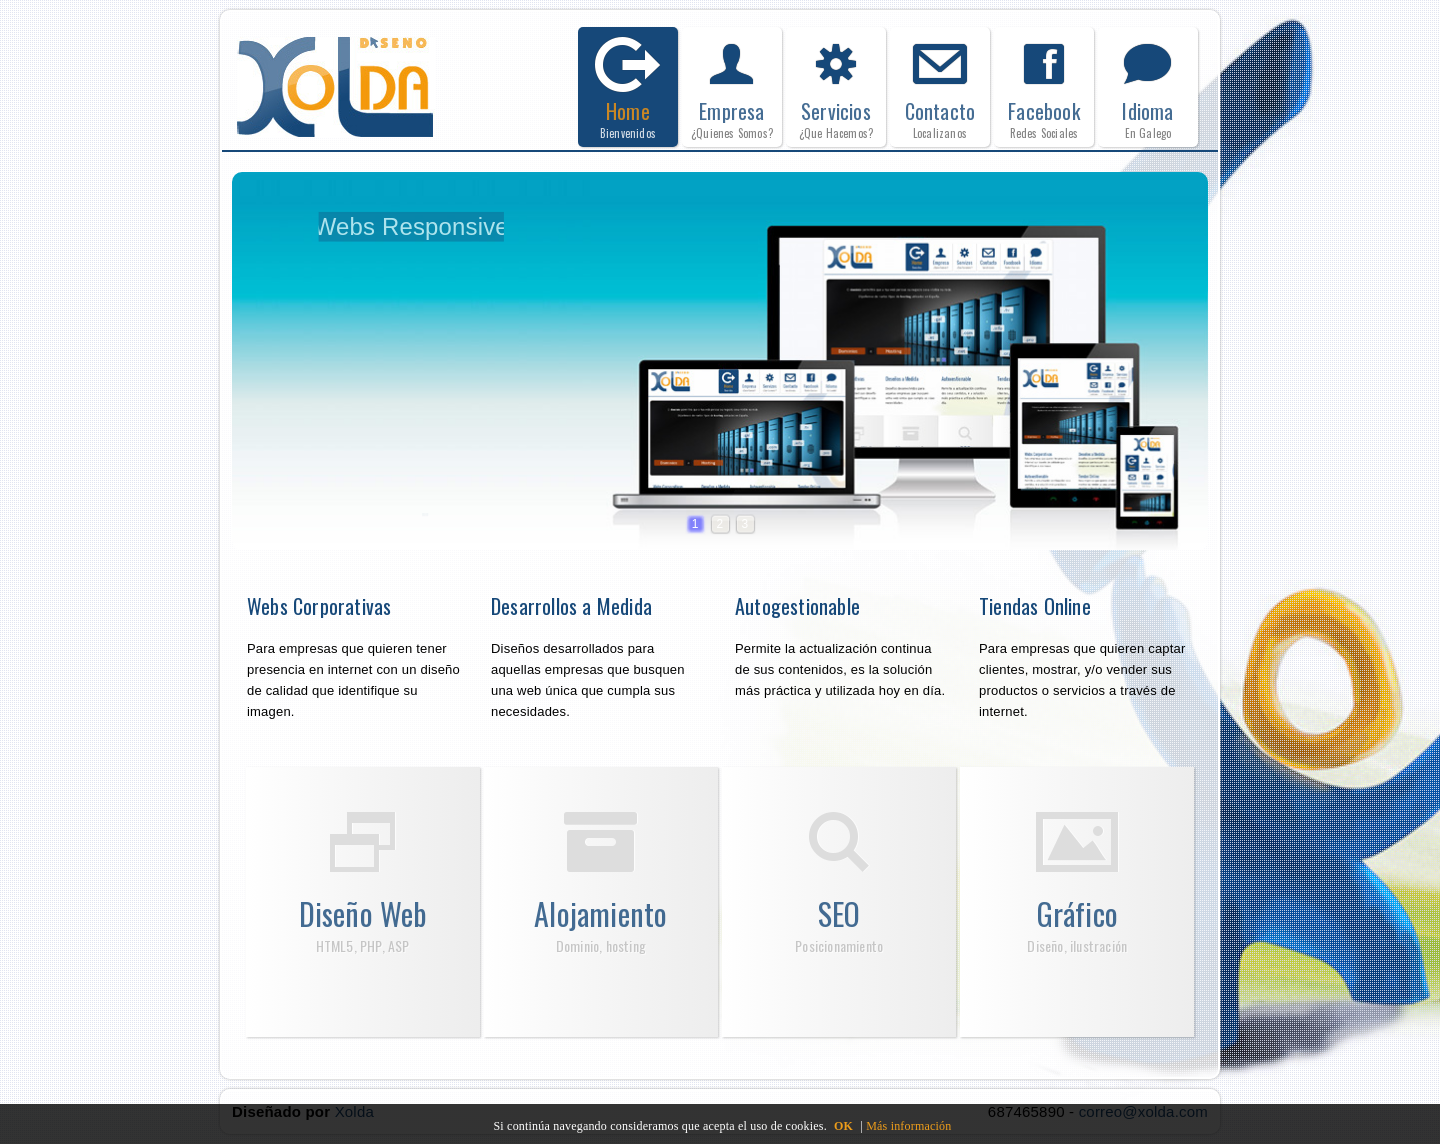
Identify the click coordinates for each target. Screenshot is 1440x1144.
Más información (908, 1126)
